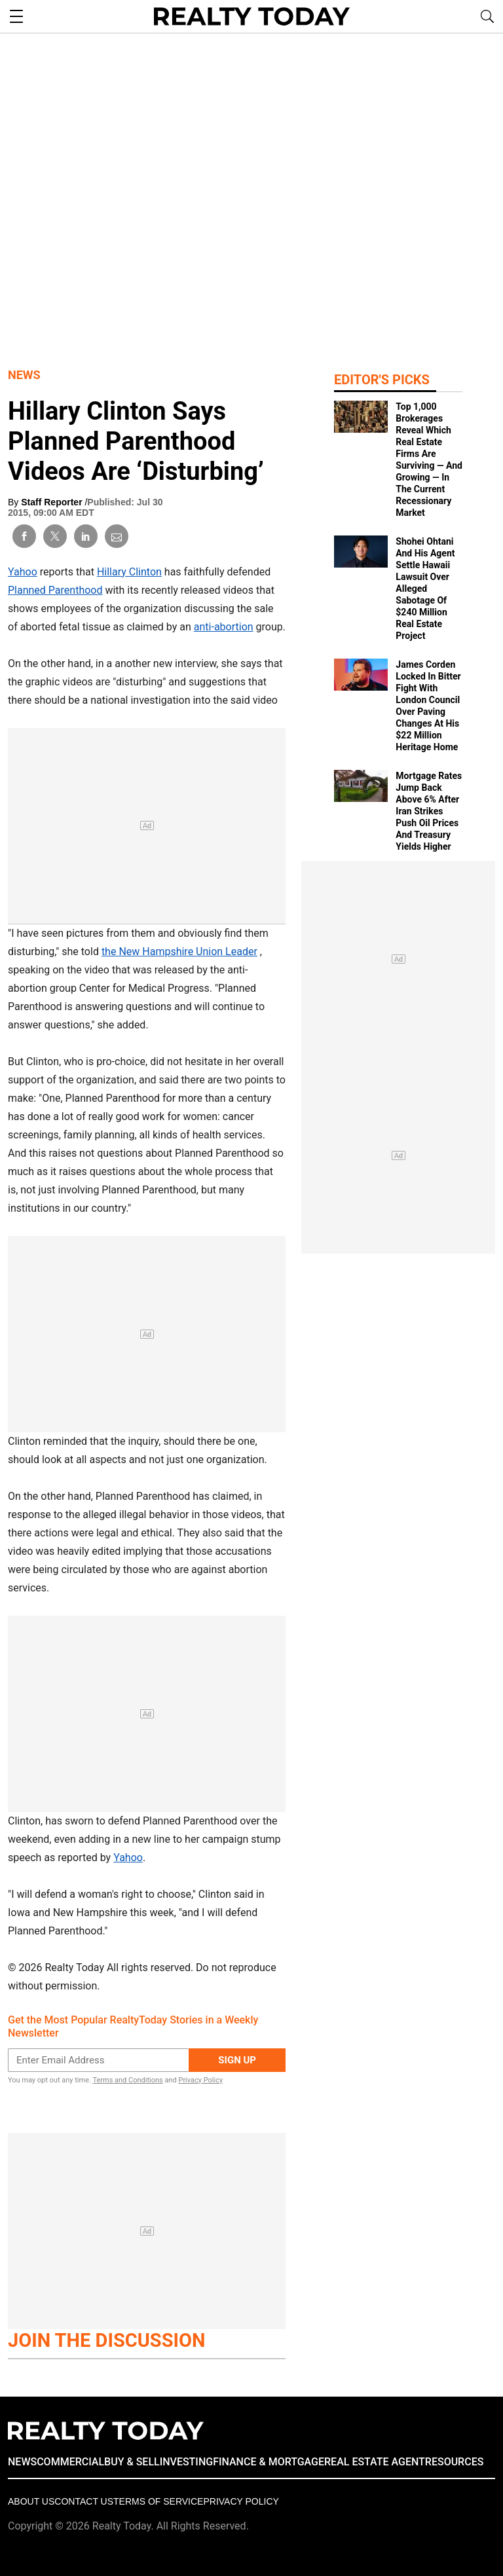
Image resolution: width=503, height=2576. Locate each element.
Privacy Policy (200, 2080)
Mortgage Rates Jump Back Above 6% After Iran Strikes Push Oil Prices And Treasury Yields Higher (429, 811)
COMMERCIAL (70, 2462)
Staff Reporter (52, 502)
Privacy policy (240, 2501)
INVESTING (186, 2462)
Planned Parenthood (55, 590)
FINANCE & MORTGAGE (268, 2462)
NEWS (22, 2462)
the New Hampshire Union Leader (179, 951)
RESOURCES (454, 2462)
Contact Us (83, 2501)
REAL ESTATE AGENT (374, 2462)
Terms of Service (158, 2501)
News (24, 375)
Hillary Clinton (129, 572)
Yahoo (22, 572)
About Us (31, 2501)
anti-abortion (223, 627)
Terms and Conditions (127, 2080)
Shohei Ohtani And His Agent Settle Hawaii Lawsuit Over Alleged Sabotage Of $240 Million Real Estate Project (425, 588)
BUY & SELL (132, 2462)
